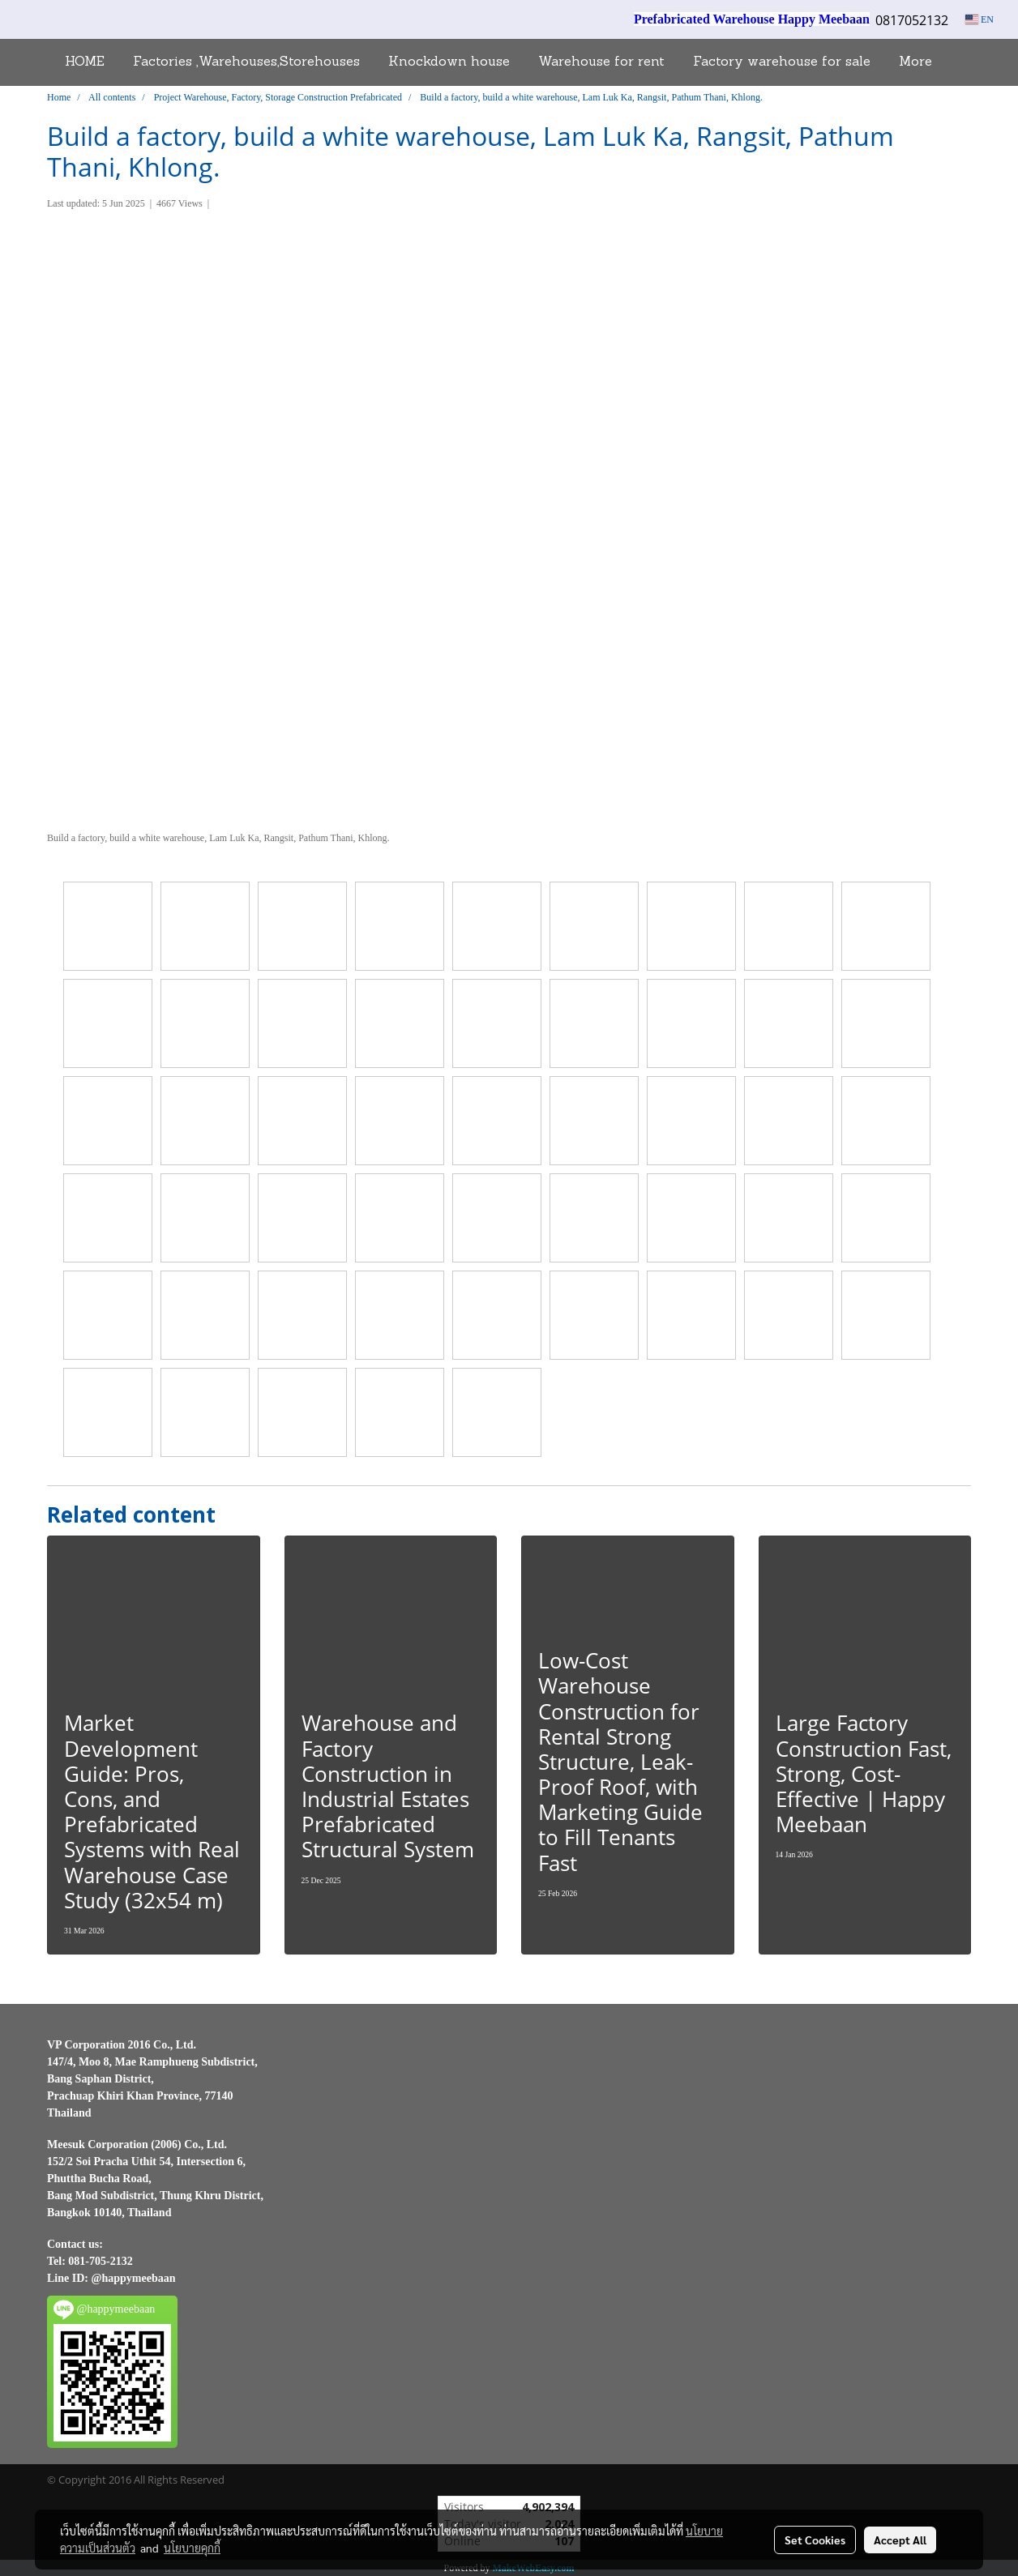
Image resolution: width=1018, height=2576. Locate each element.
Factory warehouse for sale (781, 62)
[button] (960, 62)
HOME (85, 62)
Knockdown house (449, 62)
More (915, 62)
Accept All (900, 2539)
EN (979, 19)
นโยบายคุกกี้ (192, 2547)
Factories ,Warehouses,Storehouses (246, 62)
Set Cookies (815, 2539)
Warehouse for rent (601, 62)
